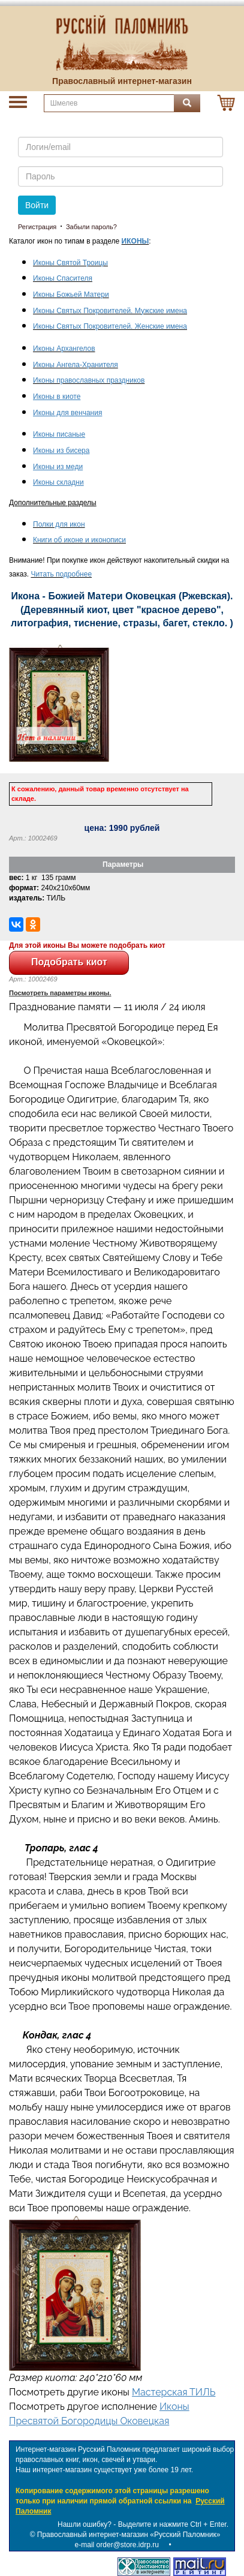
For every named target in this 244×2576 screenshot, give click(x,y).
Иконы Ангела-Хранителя (75, 365)
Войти (37, 205)
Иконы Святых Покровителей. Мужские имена (110, 311)
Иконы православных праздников (88, 380)
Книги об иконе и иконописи (79, 540)
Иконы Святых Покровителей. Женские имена (110, 326)
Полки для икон (59, 524)
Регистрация (37, 226)
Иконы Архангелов (64, 348)
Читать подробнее (61, 574)
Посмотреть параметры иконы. (60, 992)
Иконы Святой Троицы (70, 263)
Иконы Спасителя (62, 278)
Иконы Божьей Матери (71, 294)
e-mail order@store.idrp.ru (117, 2545)
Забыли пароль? (91, 226)
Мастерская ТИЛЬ (173, 2392)
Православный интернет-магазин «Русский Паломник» (129, 2534)
